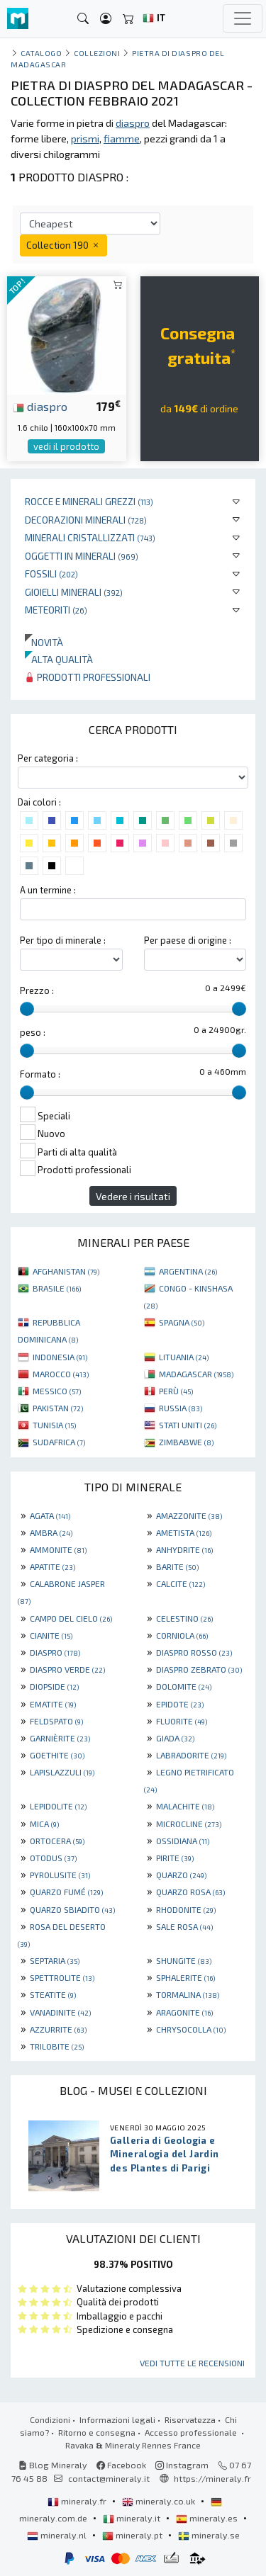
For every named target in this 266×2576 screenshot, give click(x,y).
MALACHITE (185, 1806)
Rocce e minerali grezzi (89, 501)
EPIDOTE (180, 1704)
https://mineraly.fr (212, 2478)
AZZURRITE (58, 2029)
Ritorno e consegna (96, 2432)
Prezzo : (37, 990)
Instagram (182, 2465)
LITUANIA (184, 1357)
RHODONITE (186, 1909)
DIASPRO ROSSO (194, 1652)
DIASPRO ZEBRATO (199, 1669)
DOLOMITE (183, 1686)
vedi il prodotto (66, 446)
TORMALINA (187, 1994)
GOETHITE (57, 1755)
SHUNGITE (183, 1960)
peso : (32, 1032)
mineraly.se (209, 2535)
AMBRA (51, 1532)
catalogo (41, 52)
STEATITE (53, 1994)
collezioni (97, 52)
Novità (44, 642)
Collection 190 (63, 245)
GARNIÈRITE (60, 1738)
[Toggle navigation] (242, 18)
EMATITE (53, 1704)
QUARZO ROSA (190, 1892)
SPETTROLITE (62, 1977)
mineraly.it (132, 2518)
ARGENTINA (188, 1271)
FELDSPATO (56, 1721)
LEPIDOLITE (58, 1806)
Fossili (51, 573)
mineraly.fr (78, 2501)
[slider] (27, 1009)
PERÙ (176, 1391)
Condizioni (50, 2419)
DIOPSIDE (54, 1686)
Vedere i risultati (133, 1196)
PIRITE (175, 1858)
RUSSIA (180, 1408)
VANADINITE (60, 2012)
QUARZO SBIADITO (72, 1909)
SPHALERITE (185, 1977)
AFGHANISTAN (66, 1271)
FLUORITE (181, 1721)
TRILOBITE (57, 2046)
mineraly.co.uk (159, 2501)
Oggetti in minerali (81, 556)
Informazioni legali (117, 2419)
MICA (44, 1824)
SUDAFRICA (59, 1442)
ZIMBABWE (186, 1442)
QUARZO (181, 1875)
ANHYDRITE (184, 1549)
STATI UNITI (187, 1425)
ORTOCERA (57, 1841)
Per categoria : (48, 758)
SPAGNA (181, 1322)
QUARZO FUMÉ (66, 1892)
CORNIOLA (182, 1635)
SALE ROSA (184, 1926)
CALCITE (180, 1583)
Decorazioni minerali (86, 520)
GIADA (175, 1738)
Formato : (40, 1074)
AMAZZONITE (189, 1515)
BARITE (177, 1566)
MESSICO (57, 1391)
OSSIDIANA (182, 1841)
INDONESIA (60, 1357)
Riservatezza (190, 2419)
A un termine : (48, 890)
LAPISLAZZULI (62, 1772)
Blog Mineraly (52, 2465)
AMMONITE (58, 1549)
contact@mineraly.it (109, 2478)
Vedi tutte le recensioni (192, 2363)
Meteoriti (56, 610)
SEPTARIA (54, 1960)
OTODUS (53, 1858)
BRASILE (57, 1288)
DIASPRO (55, 1652)
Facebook (121, 2465)
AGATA (50, 1515)
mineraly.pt (133, 2535)
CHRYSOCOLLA (191, 2029)
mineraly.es (208, 2518)
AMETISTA (183, 1532)
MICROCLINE (188, 1824)
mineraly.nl (58, 2535)
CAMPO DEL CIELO (71, 1618)
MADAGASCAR (196, 1374)
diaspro (40, 406)
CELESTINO (184, 1618)
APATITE (52, 1566)
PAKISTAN (58, 1408)
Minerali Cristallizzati (90, 537)
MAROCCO (61, 1374)
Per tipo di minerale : (63, 940)
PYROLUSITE (60, 1875)
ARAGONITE (184, 2012)
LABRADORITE (191, 1755)
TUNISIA (54, 1425)
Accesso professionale (192, 2432)
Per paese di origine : (187, 940)
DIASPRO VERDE (67, 1669)
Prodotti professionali (87, 677)
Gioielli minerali (74, 592)
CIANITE (51, 1635)
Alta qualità (59, 659)
